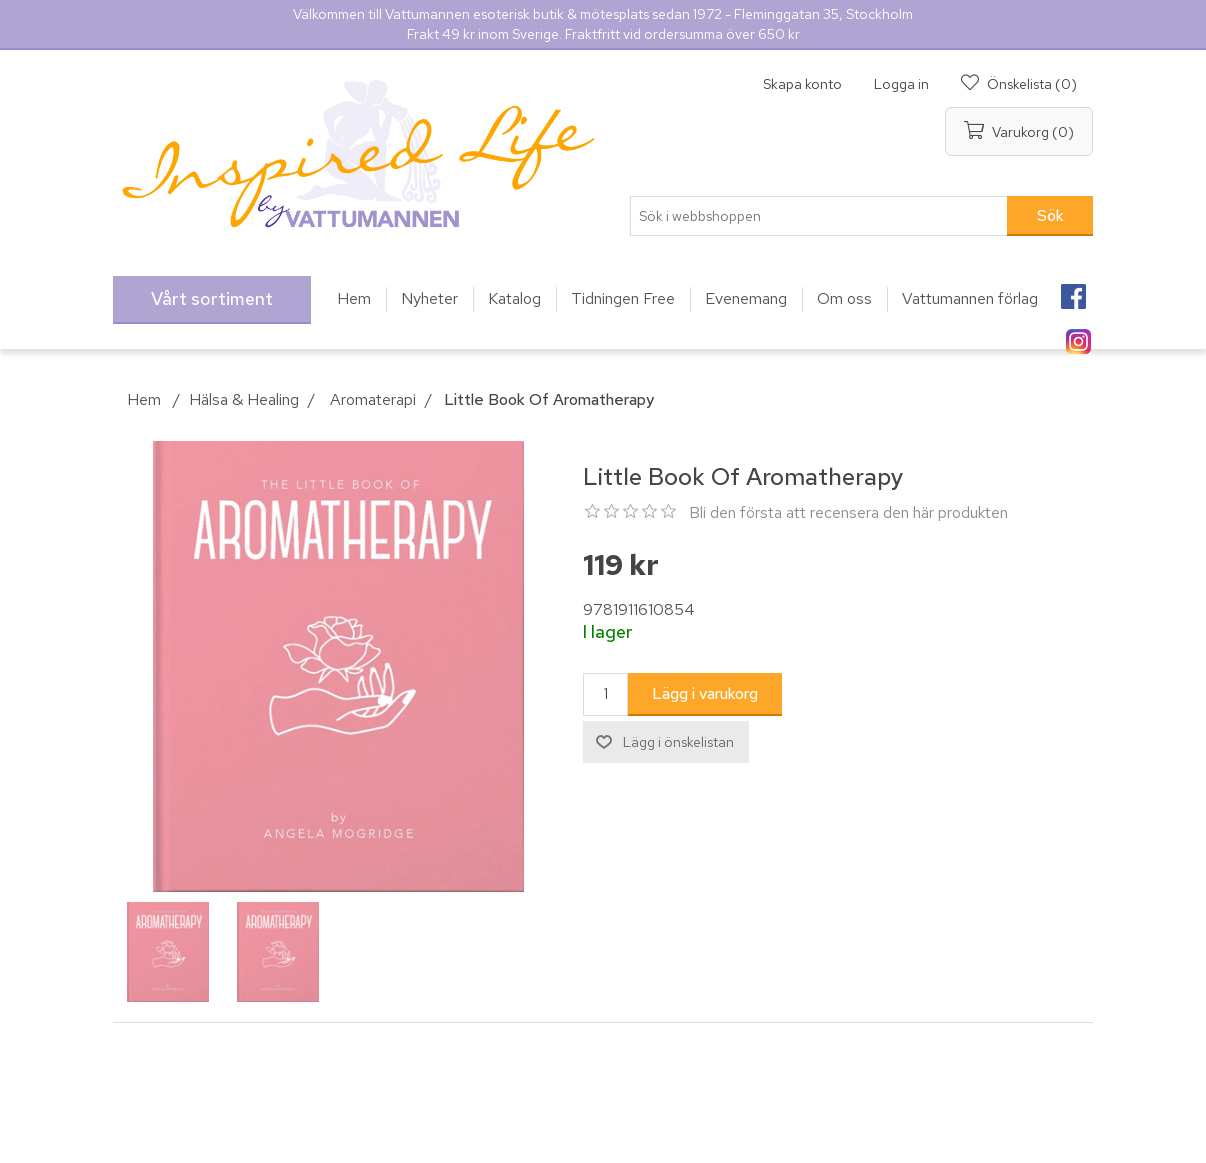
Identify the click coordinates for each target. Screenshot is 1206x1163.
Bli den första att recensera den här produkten (848, 512)
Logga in (901, 84)
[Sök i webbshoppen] (819, 216)
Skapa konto (802, 84)
